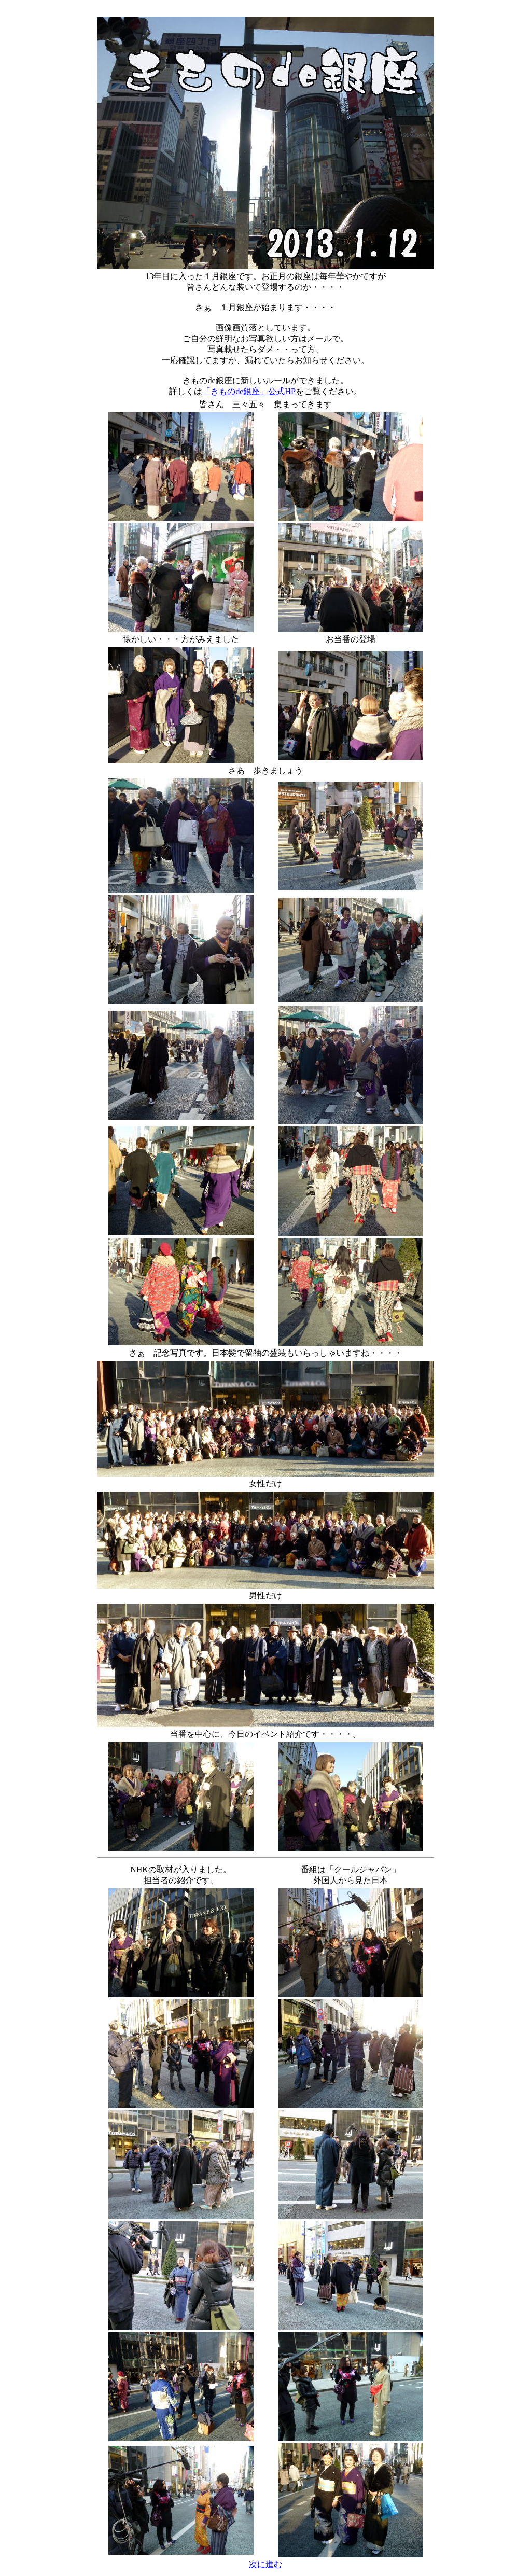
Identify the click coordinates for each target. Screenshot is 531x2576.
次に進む (265, 2564)
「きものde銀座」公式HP (249, 391)
